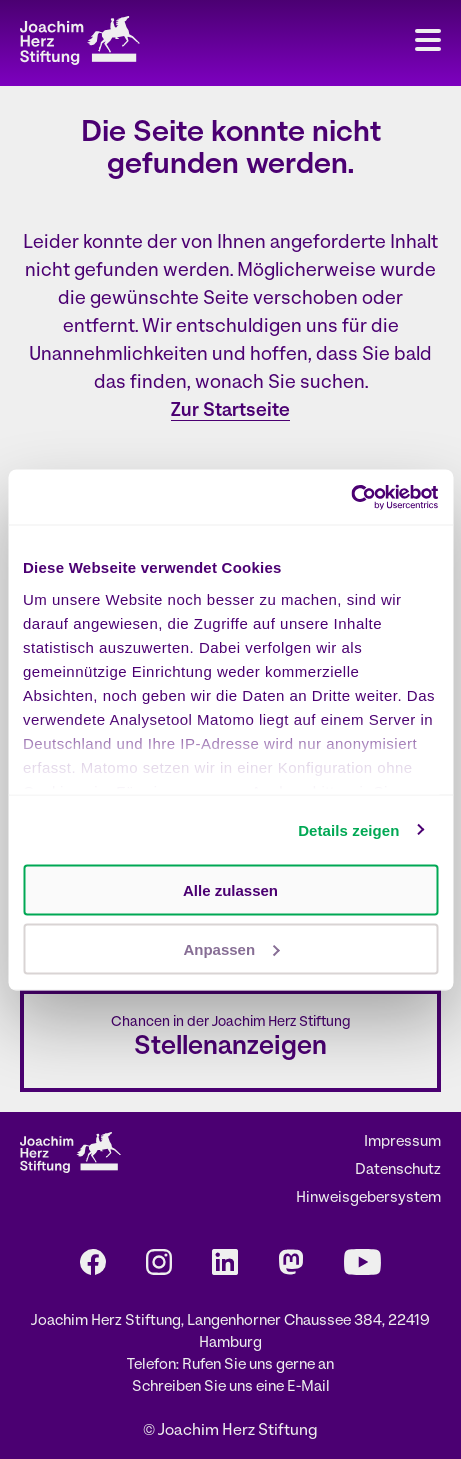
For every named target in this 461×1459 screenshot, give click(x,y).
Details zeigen (348, 829)
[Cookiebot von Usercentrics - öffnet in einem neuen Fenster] (350, 497)
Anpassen (231, 948)
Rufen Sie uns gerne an (258, 1365)
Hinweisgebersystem (368, 1198)
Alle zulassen (230, 890)
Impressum (402, 1142)
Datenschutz (398, 1170)
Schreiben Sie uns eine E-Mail (231, 1387)
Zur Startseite (230, 411)
